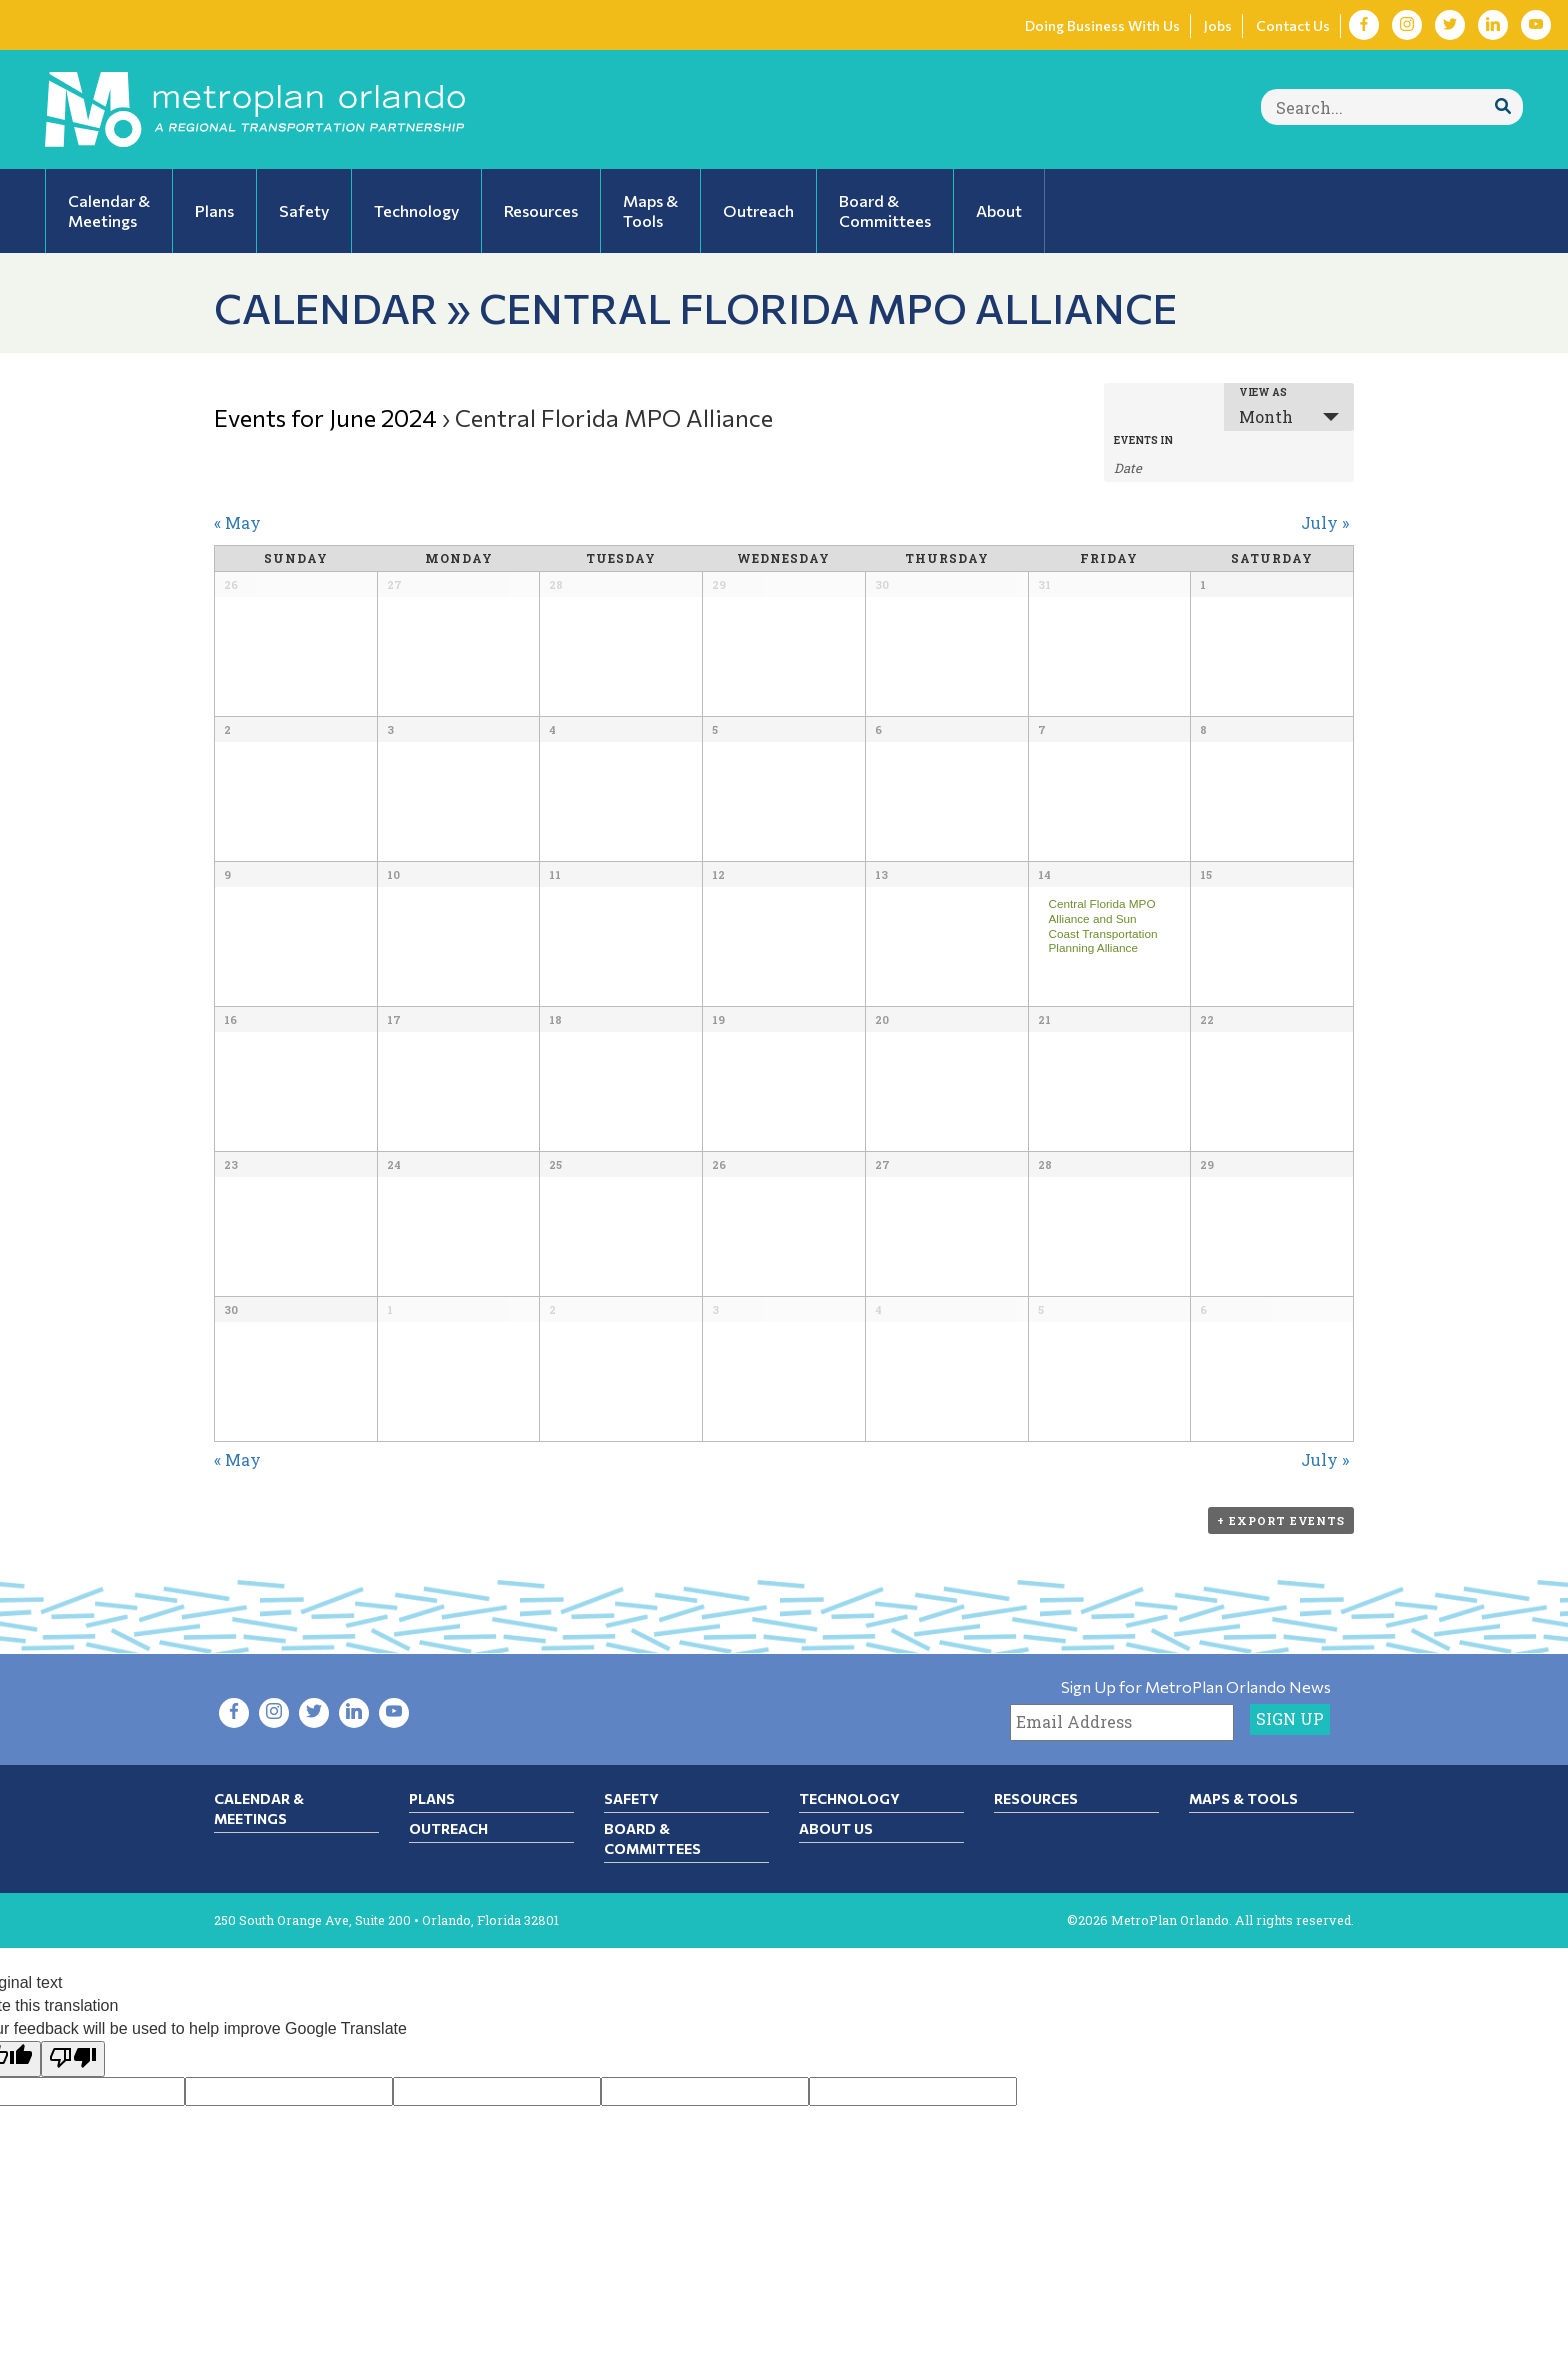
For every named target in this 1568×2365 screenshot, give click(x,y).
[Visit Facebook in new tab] (1364, 25)
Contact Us (1293, 25)
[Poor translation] (73, 2059)
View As (1263, 393)
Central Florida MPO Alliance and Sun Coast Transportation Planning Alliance (1102, 925)
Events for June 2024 (325, 417)
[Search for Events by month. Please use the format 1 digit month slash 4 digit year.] (1164, 466)
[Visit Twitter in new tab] (1450, 25)
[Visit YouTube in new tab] (1536, 25)
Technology (849, 1798)
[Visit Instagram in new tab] (1407, 25)
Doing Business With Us (1102, 25)
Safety (631, 1798)
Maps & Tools (1243, 1798)
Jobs (1218, 25)
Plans (432, 1798)
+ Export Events (1281, 1520)
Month (1266, 416)
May (237, 522)
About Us (836, 1828)
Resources (1036, 1798)
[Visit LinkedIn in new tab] (1493, 25)
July (1325, 522)
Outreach (448, 1828)
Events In (1143, 441)
